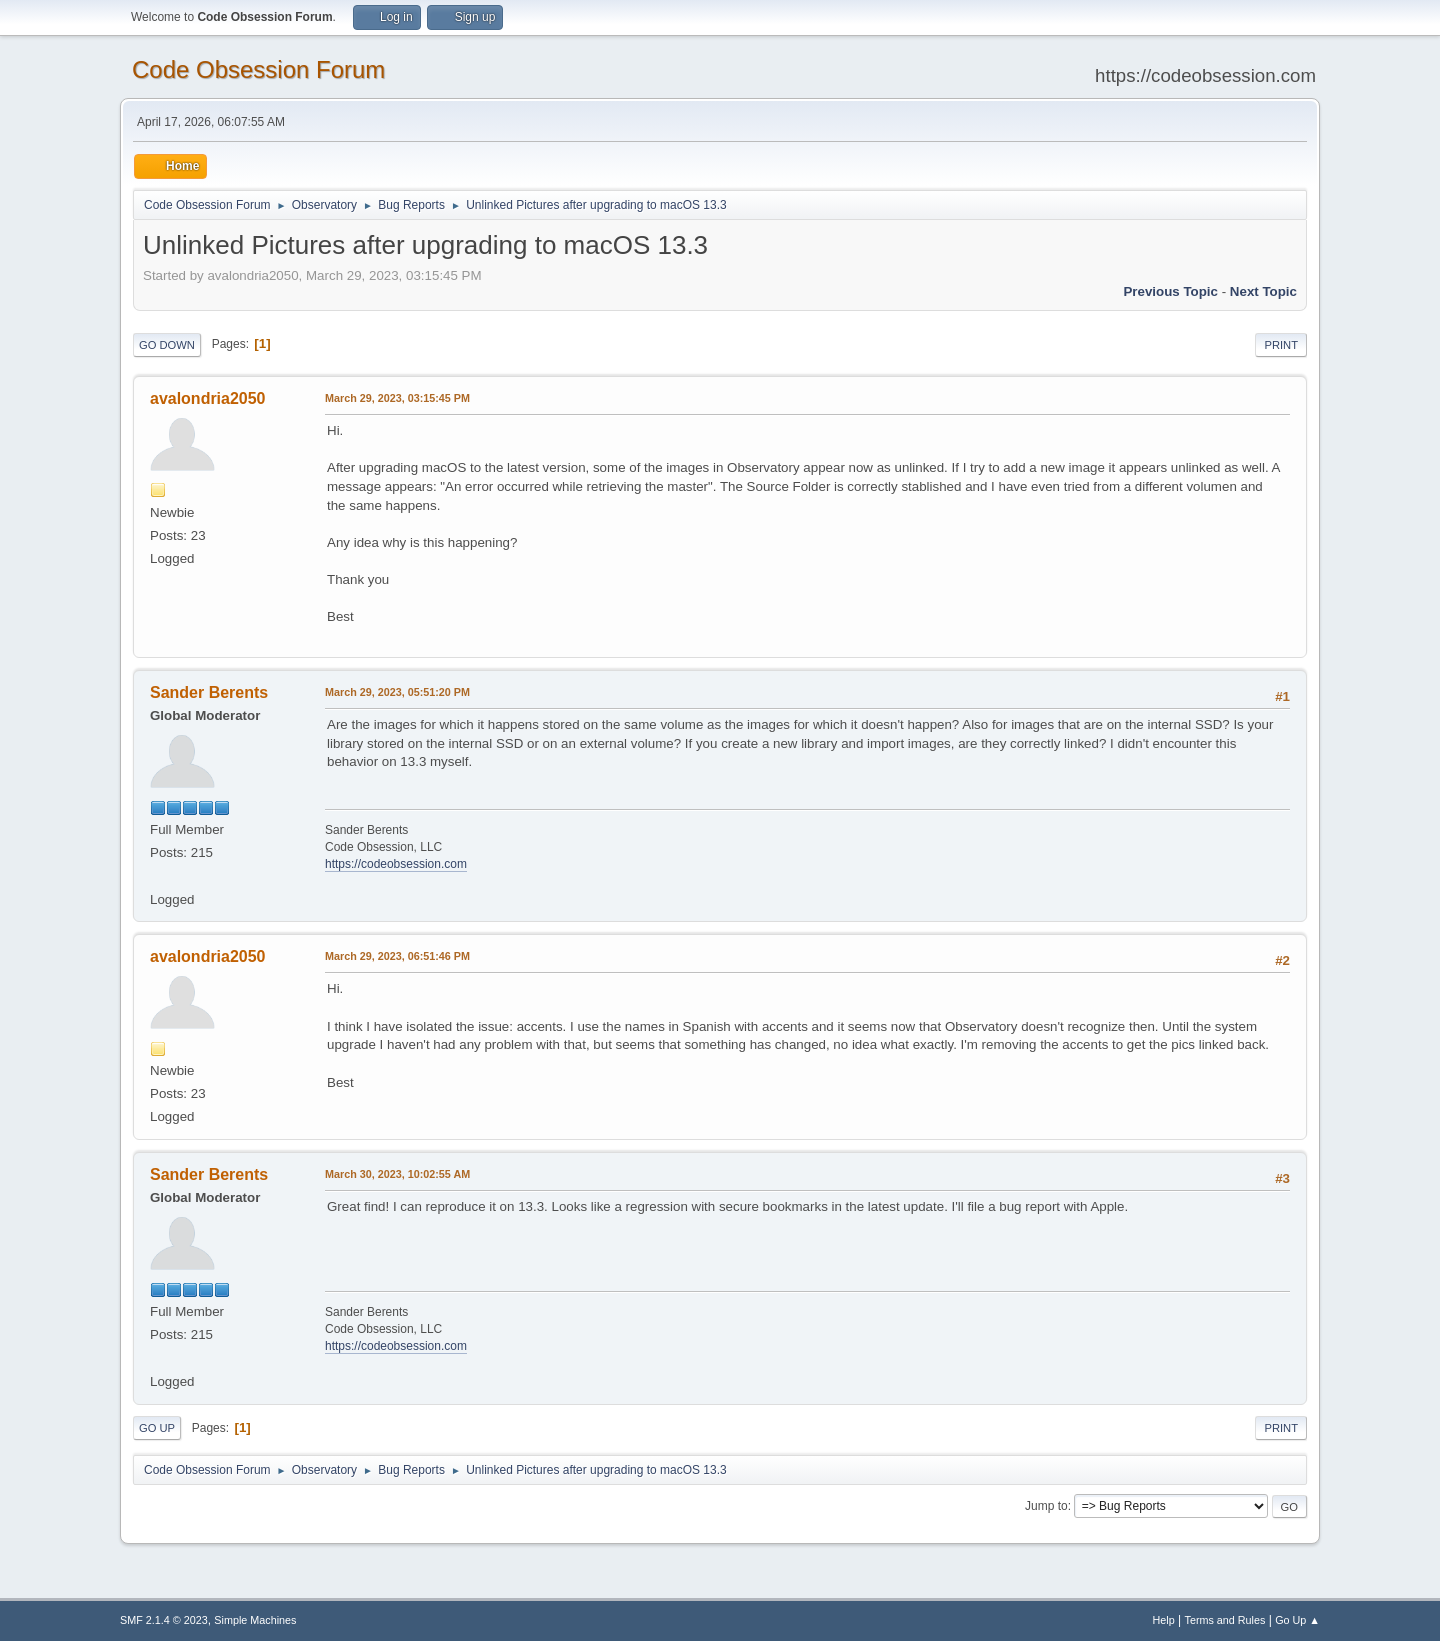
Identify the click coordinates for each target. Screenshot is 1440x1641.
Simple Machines (255, 1620)
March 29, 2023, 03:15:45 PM (397, 398)
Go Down (167, 345)
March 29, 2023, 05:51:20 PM (397, 692)
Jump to (1046, 1506)
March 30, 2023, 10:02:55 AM (397, 1174)
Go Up (157, 1428)
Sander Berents (209, 692)
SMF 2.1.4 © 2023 (164, 1620)
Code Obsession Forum (258, 69)
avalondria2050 (208, 398)
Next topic (1263, 291)
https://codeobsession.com (396, 864)
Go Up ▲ (1297, 1620)
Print (1281, 345)
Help (1164, 1620)
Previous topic (1170, 291)
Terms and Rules (1225, 1620)
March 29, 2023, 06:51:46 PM (397, 956)
